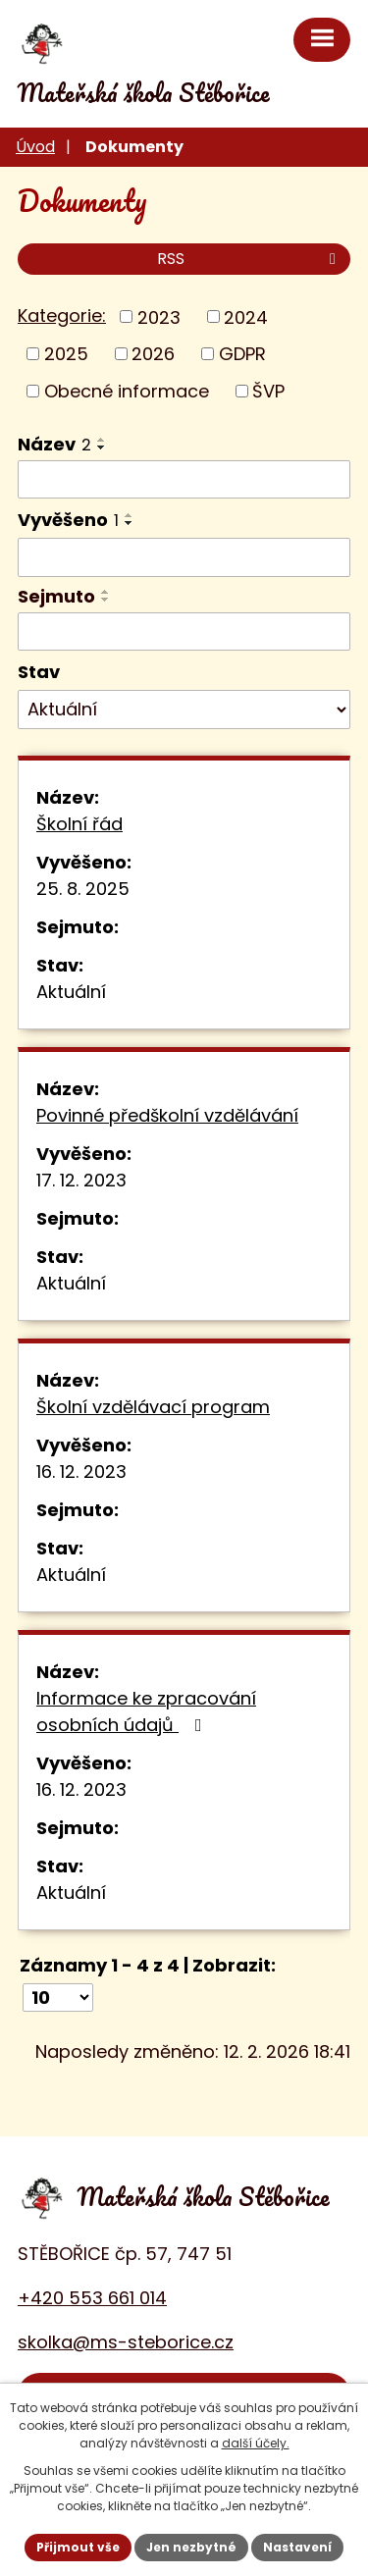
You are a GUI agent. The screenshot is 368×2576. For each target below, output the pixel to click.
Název (54, 444)
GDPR (242, 354)
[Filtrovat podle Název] (184, 479)
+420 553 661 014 (92, 2298)
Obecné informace (126, 391)
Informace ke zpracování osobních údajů (146, 1711)
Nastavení (297, 2547)
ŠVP (268, 391)
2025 (66, 354)
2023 (159, 316)
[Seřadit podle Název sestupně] (102, 447)
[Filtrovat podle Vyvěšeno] (184, 557)
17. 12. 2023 (81, 1180)
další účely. (255, 2443)
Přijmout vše (78, 2547)
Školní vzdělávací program (153, 1406)
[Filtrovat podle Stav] (184, 709)
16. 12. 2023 (81, 1471)
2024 (246, 316)
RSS (250, 258)
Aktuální (71, 991)
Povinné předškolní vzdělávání (167, 1115)
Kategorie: (62, 315)
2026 (153, 354)
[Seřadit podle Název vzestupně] (102, 440)
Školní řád (79, 824)
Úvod (35, 146)
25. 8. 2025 (83, 888)
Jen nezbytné (191, 2547)
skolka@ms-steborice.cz (126, 2342)
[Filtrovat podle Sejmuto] (184, 632)
